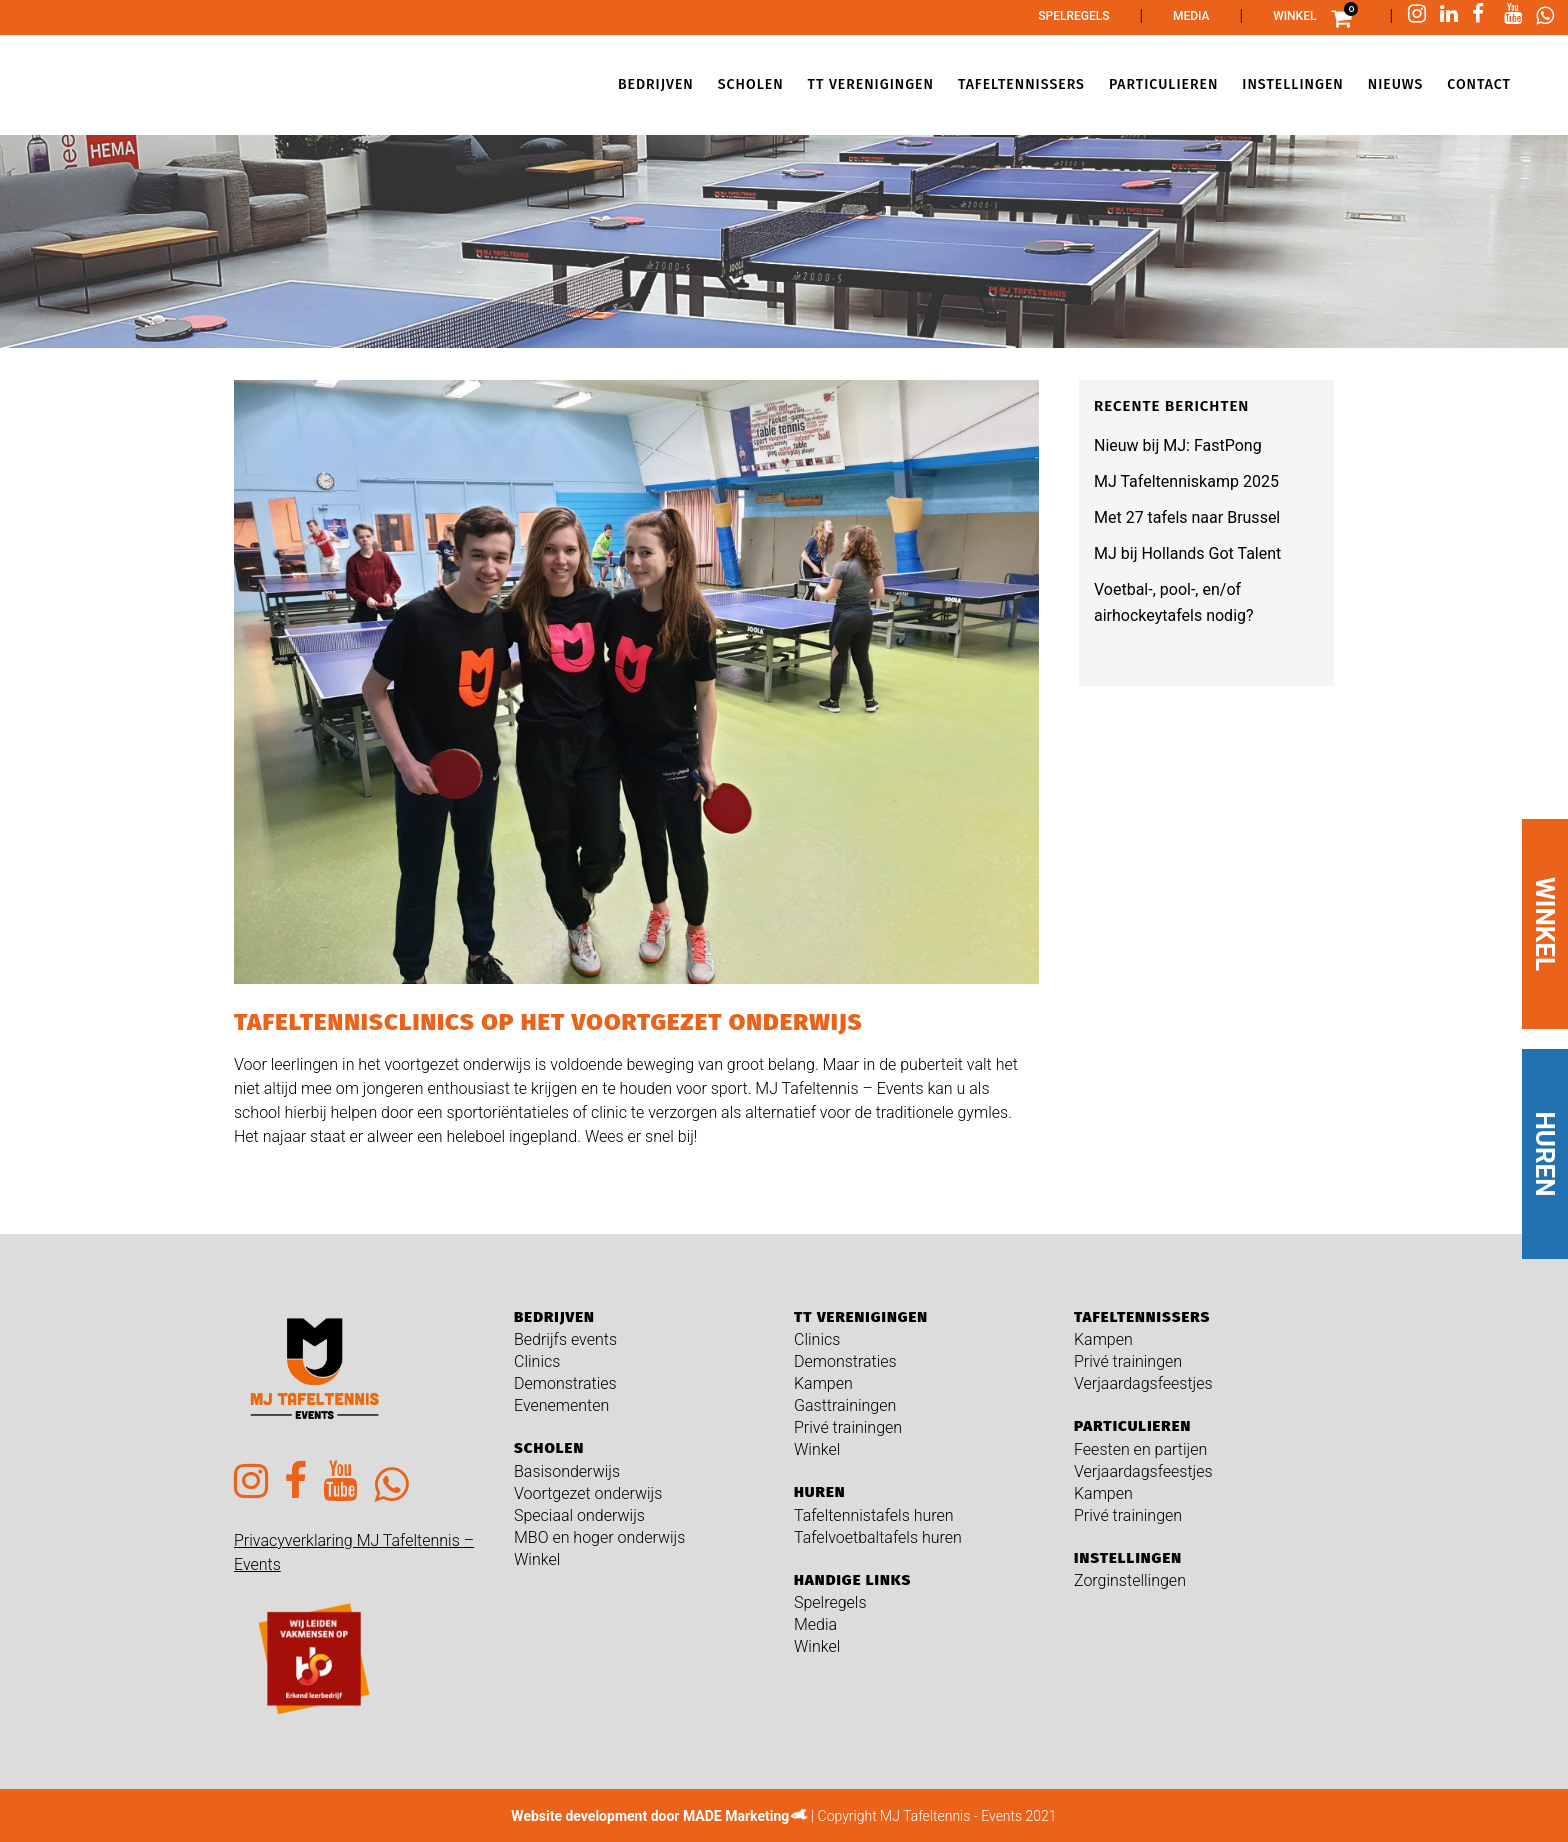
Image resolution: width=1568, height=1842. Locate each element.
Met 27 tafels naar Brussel (1187, 517)
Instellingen (1128, 1558)
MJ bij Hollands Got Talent (1187, 553)
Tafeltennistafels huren (874, 1515)
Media (1191, 16)
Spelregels (1073, 16)
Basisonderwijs (567, 1471)
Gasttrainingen (845, 1405)
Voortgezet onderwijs (588, 1493)
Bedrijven (554, 1317)
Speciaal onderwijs (579, 1515)
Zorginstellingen (1130, 1580)
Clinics (537, 1361)
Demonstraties (565, 1383)
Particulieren (1132, 1426)
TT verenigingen (861, 1317)
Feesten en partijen (1140, 1449)
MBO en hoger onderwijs (599, 1537)
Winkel (1294, 16)
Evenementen (561, 1405)
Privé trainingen (848, 1427)
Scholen (549, 1448)
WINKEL (1545, 924)
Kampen (823, 1383)
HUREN (1545, 1154)
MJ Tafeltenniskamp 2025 (1186, 481)
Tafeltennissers (1142, 1317)
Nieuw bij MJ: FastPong (1178, 445)
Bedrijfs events (565, 1339)
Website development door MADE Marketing (650, 1816)
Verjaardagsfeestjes (1143, 1383)
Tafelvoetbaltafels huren (878, 1537)
